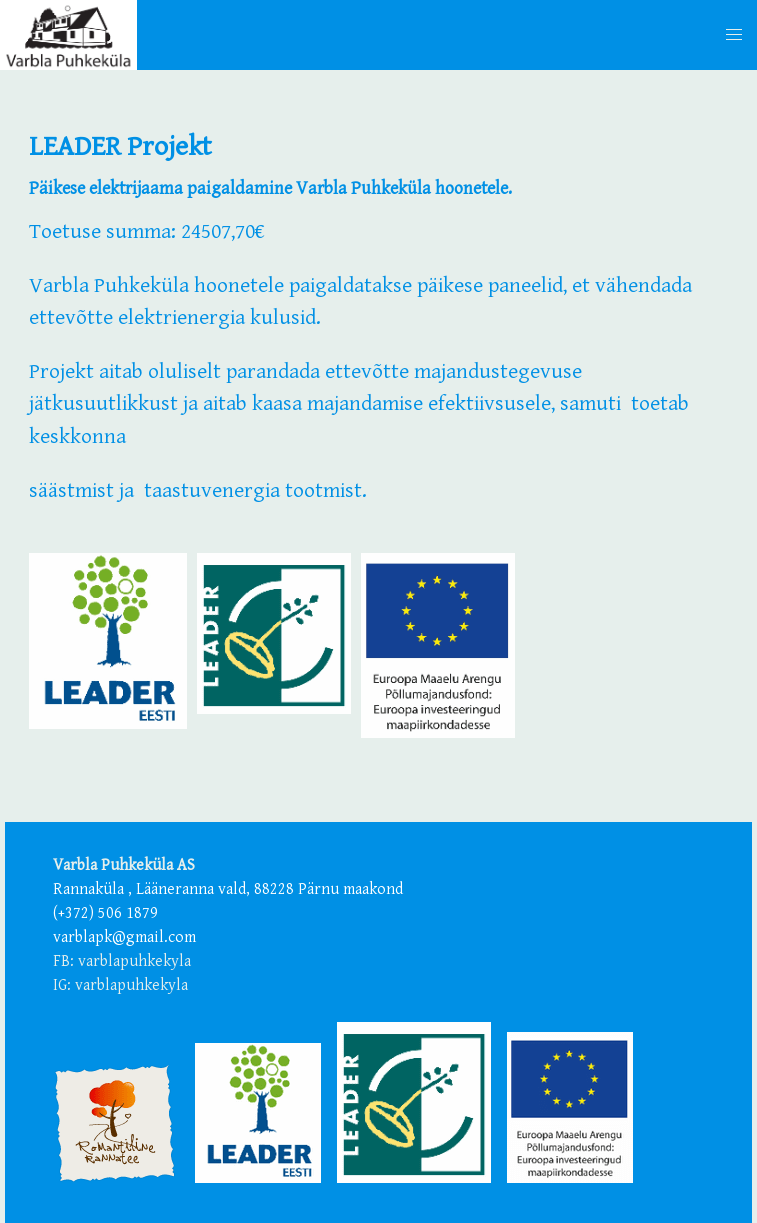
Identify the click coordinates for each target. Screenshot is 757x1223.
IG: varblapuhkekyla (120, 985)
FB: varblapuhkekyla (122, 961)
